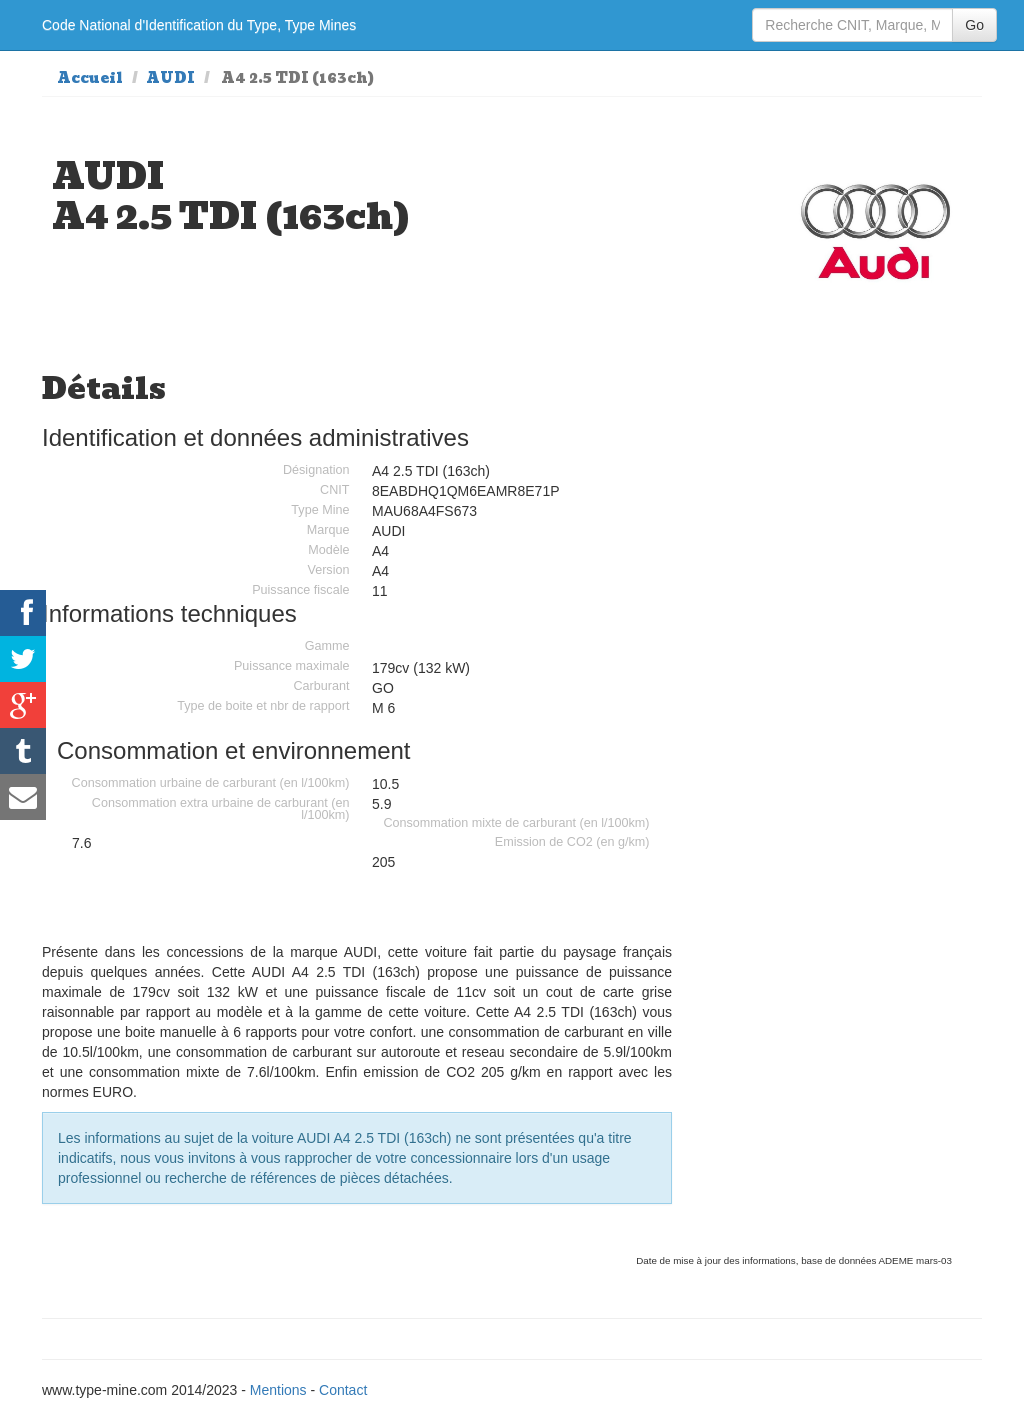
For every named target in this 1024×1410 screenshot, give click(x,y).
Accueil (90, 78)
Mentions (278, 1390)
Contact (343, 1390)
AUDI (170, 78)
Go (974, 25)
